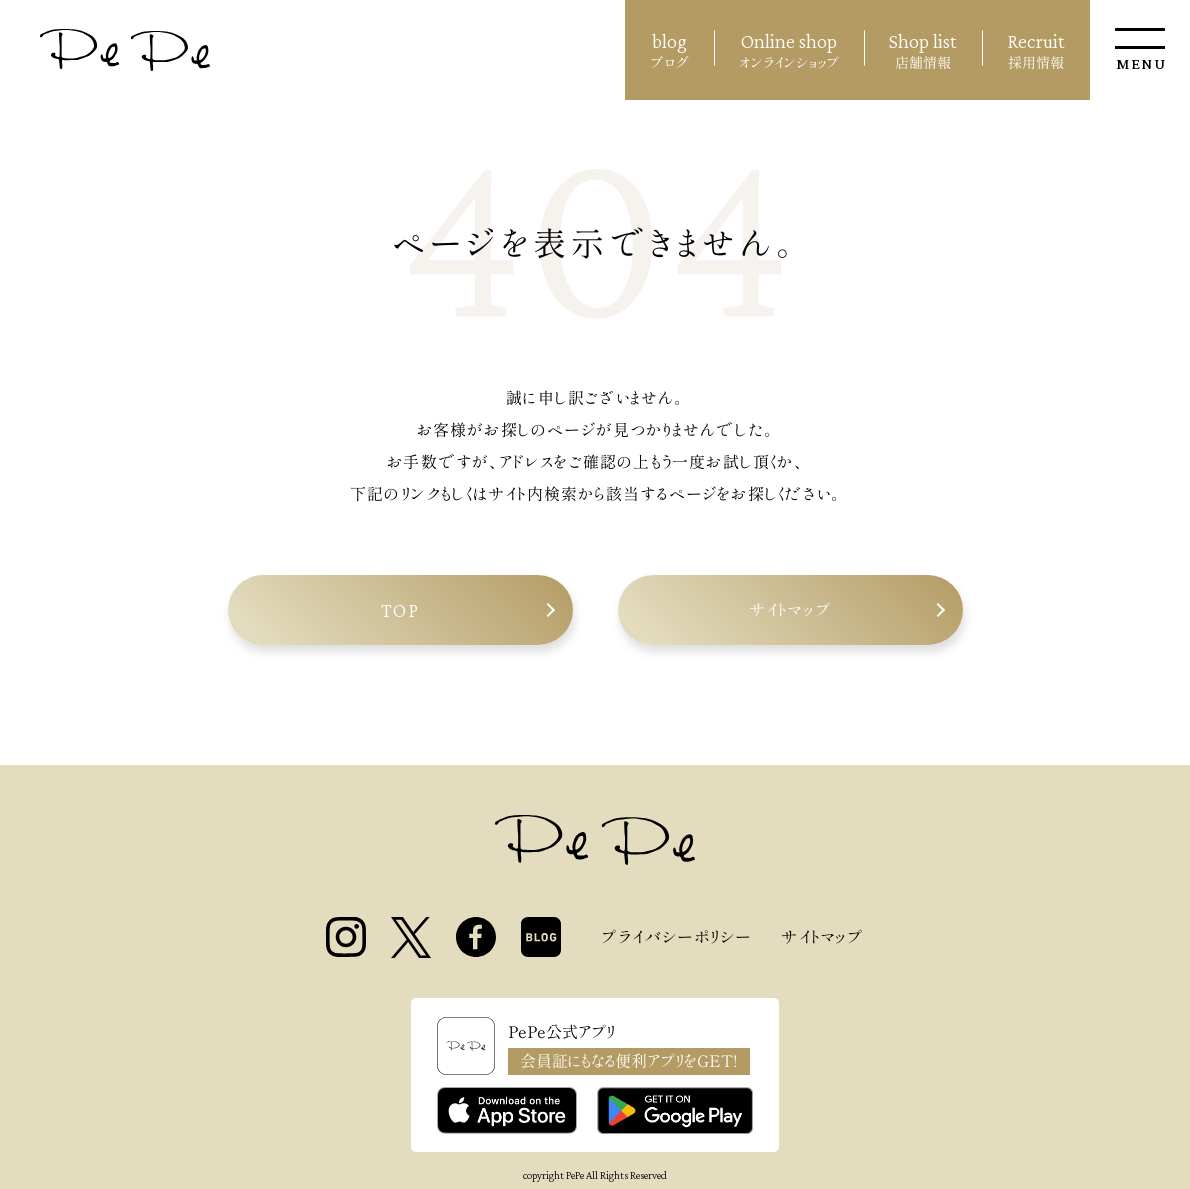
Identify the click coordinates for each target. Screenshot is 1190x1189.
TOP (400, 610)
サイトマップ (790, 610)
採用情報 (1036, 48)
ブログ (669, 48)
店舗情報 (923, 48)
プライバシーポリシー (676, 937)
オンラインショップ (789, 48)
